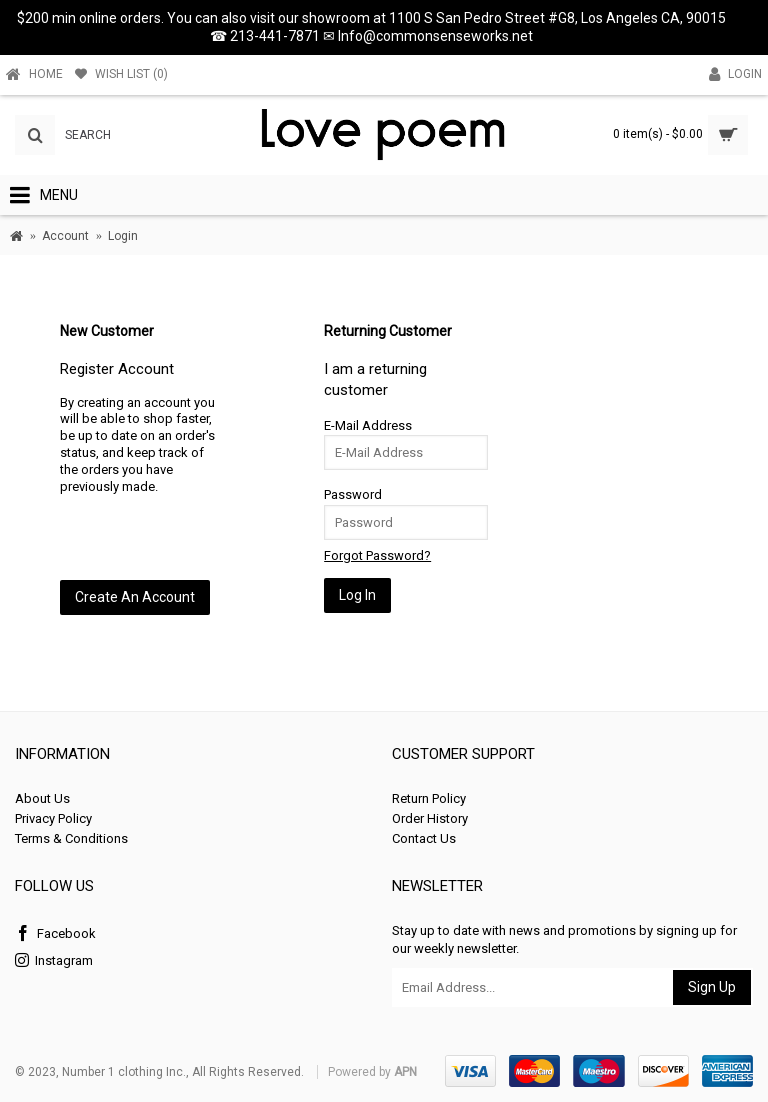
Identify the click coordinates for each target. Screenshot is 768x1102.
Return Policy (429, 798)
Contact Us (424, 838)
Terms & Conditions (71, 838)
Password (353, 494)
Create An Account (135, 597)
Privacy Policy (53, 818)
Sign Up (712, 987)
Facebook (55, 934)
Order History (430, 818)
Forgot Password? (377, 555)
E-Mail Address (368, 425)
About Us (42, 798)
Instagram (54, 961)
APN (405, 1072)
